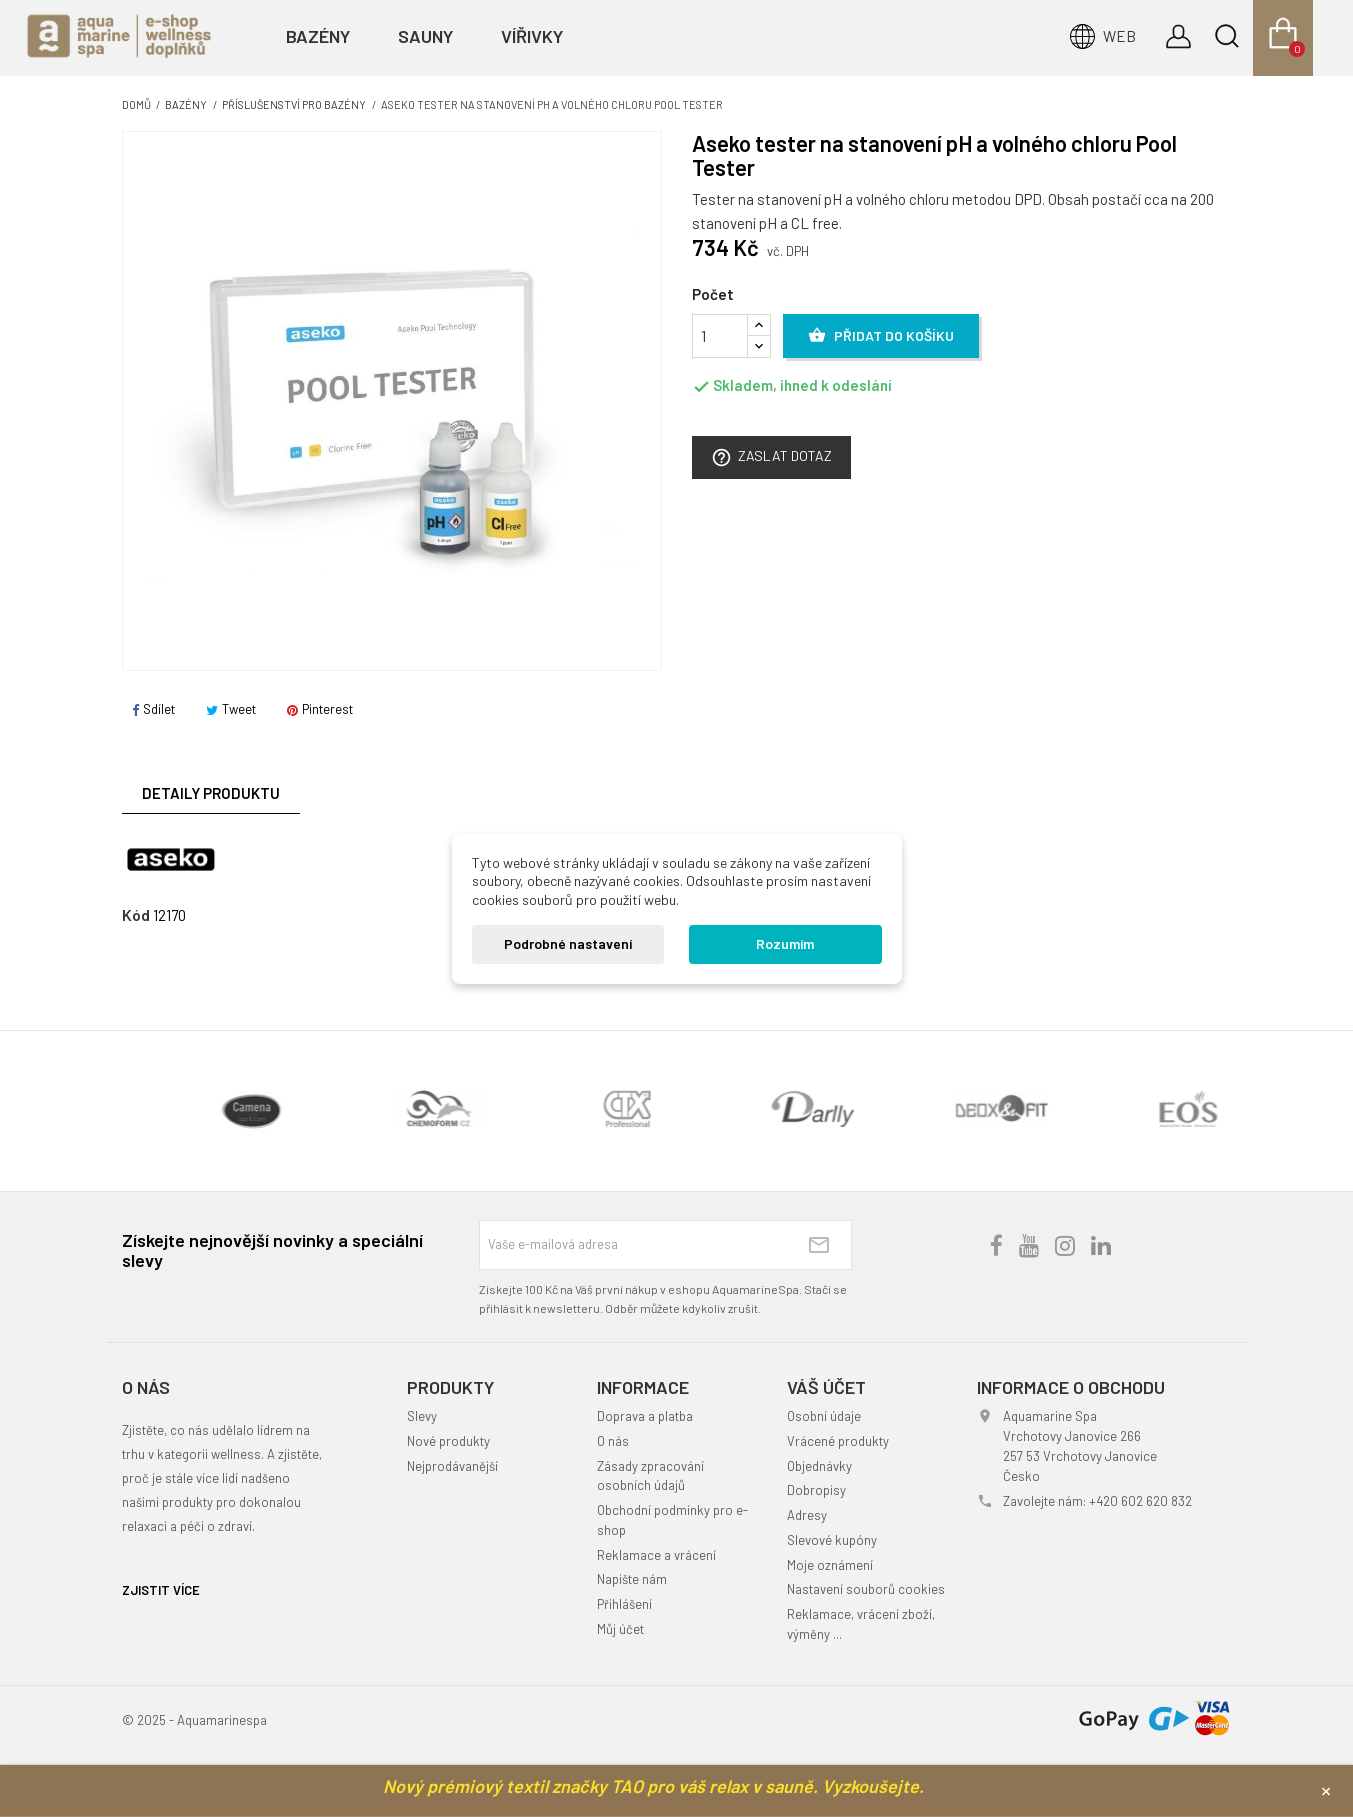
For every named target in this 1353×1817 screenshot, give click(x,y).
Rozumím (785, 943)
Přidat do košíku (881, 336)
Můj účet (620, 1629)
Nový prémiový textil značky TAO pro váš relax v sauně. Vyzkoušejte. (653, 1786)
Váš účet (826, 1387)
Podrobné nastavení (568, 943)
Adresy (807, 1515)
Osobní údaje (824, 1416)
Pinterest (320, 709)
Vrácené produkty (838, 1441)
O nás (613, 1441)
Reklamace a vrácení (656, 1555)
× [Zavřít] (1326, 1790)
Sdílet (153, 709)
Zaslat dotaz (771, 457)
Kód (136, 915)
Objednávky (819, 1466)
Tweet (231, 709)
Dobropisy (816, 1490)
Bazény (318, 36)
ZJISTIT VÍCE (161, 1590)
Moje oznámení (830, 1565)
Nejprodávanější (452, 1466)
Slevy (422, 1416)
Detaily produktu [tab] (211, 793)
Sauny (425, 36)
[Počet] (720, 336)
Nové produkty (448, 1441)
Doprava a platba (645, 1416)
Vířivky (532, 36)
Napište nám (632, 1579)
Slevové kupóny (832, 1540)
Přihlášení (624, 1604)
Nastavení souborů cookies (866, 1589)
